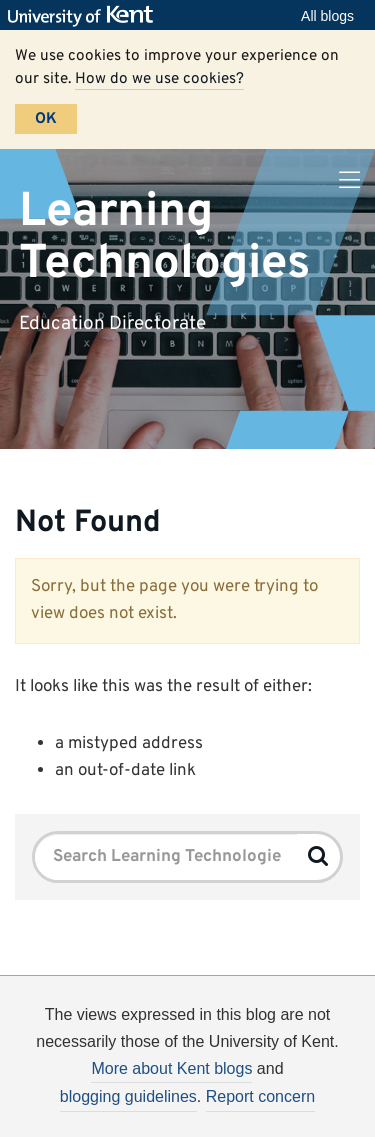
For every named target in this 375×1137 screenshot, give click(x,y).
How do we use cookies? (159, 79)
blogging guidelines (128, 1096)
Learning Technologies (164, 237)
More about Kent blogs (171, 1068)
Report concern (260, 1096)
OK (46, 119)
